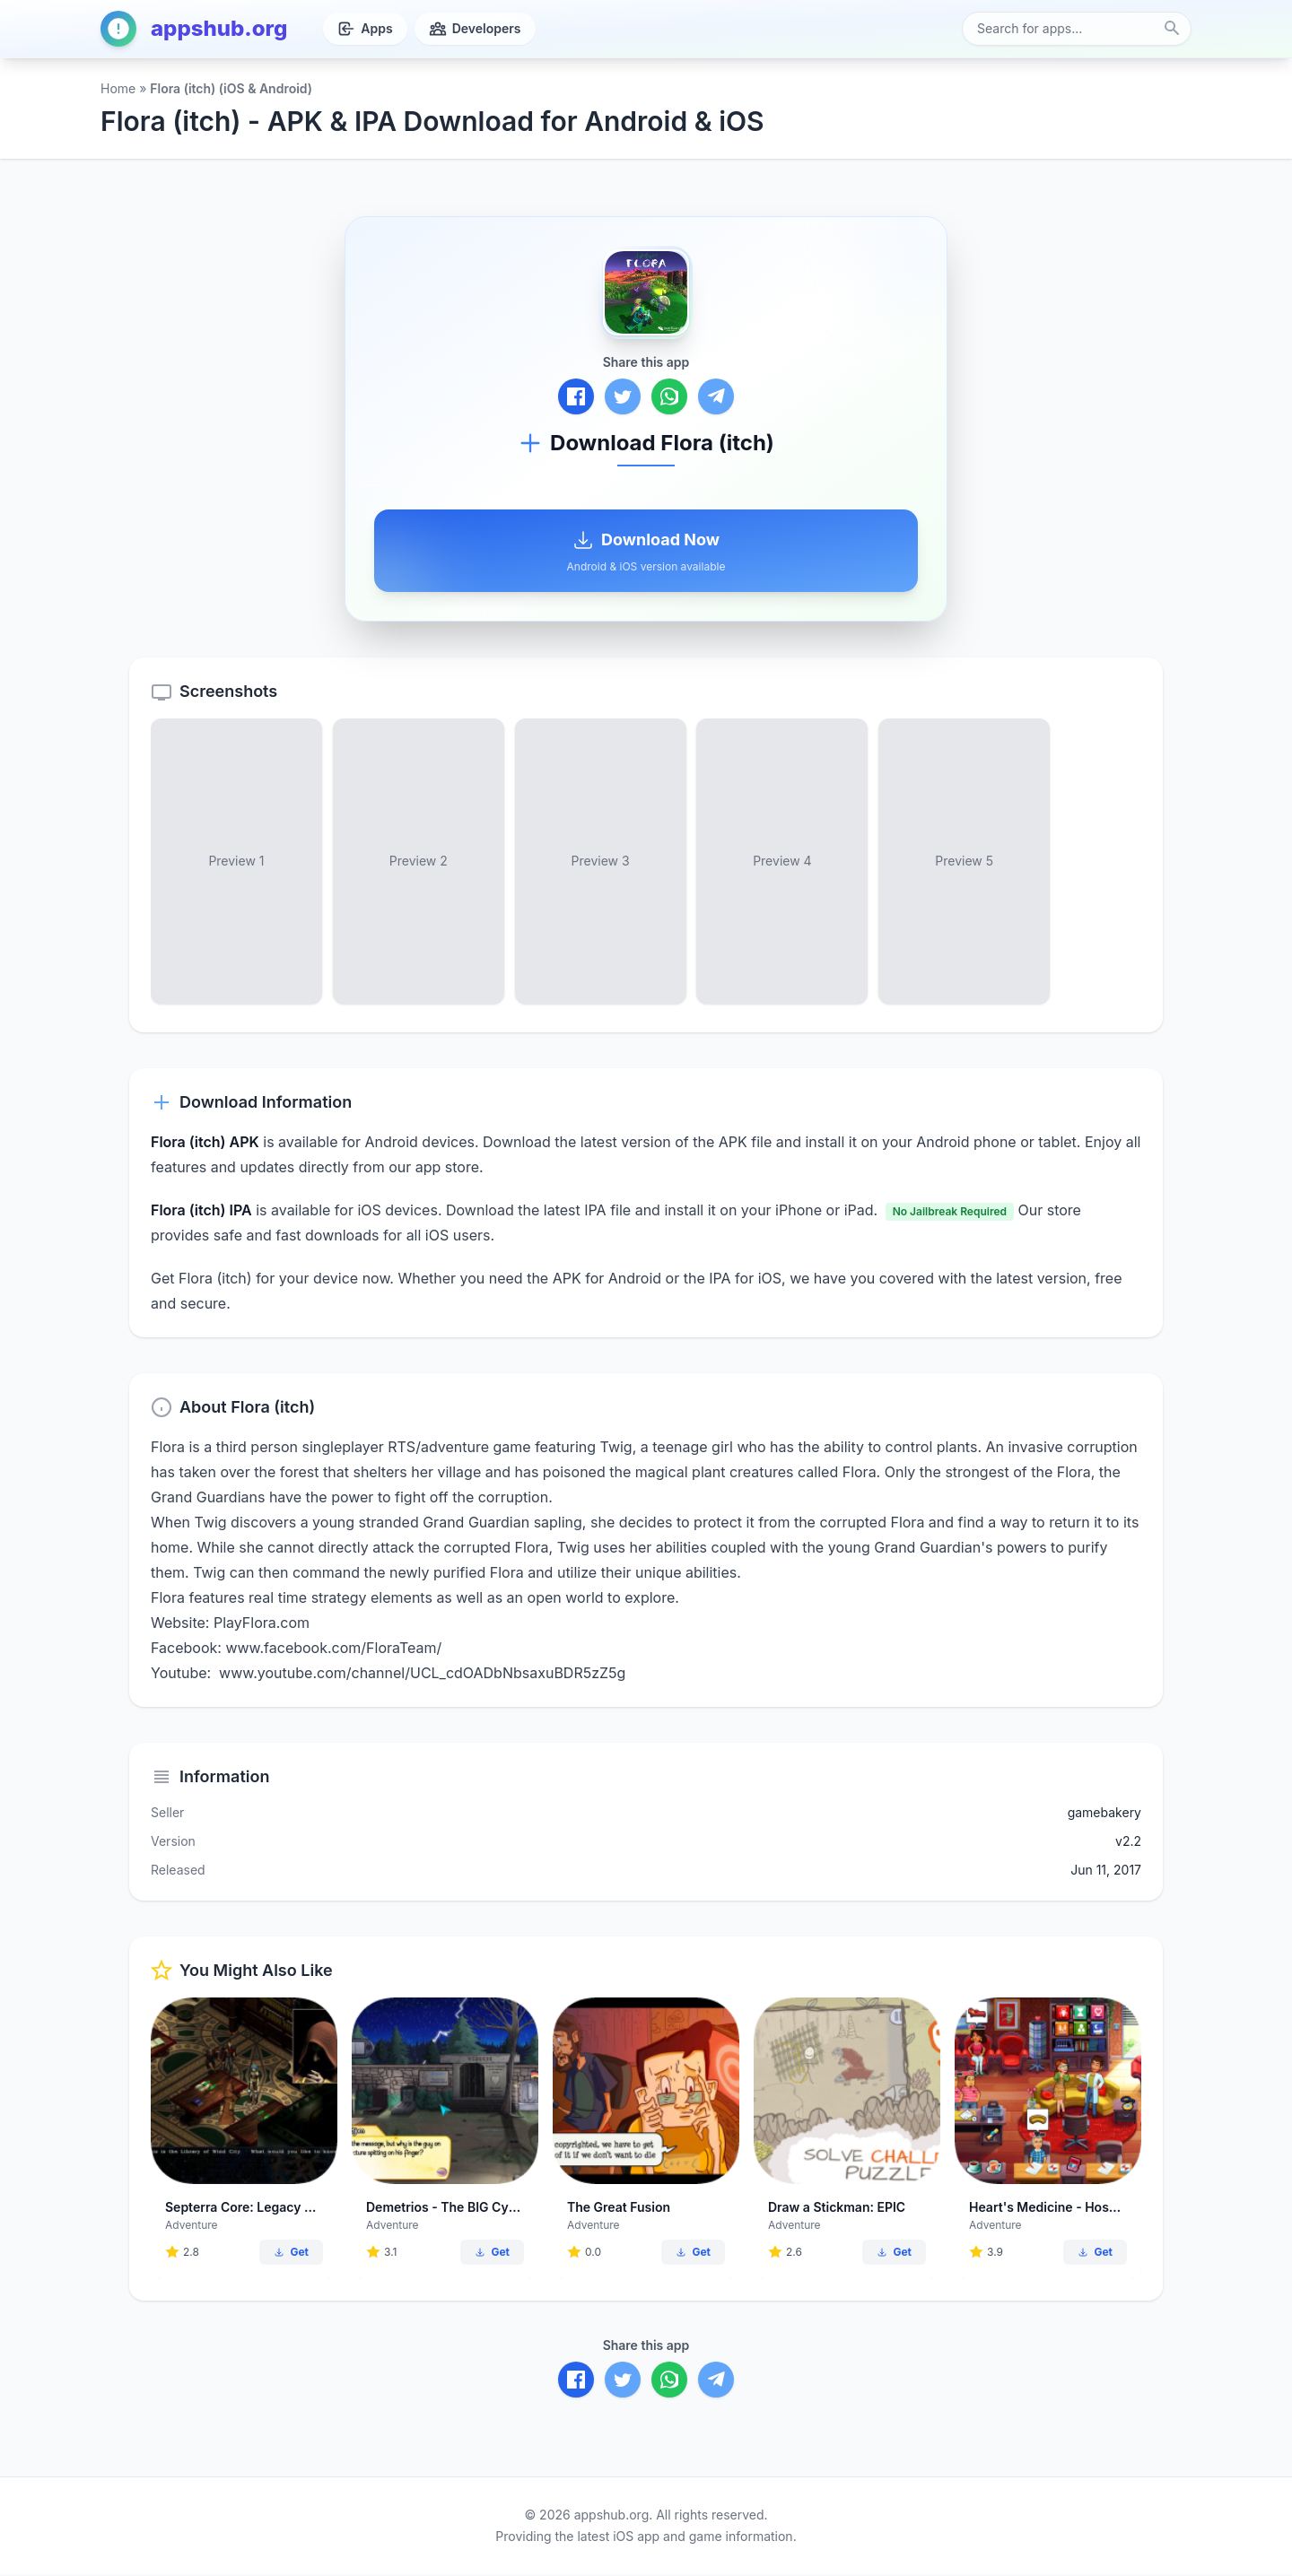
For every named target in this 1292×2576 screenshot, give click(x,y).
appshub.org (193, 29)
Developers (475, 29)
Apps (364, 29)
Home (117, 88)
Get (291, 2253)
